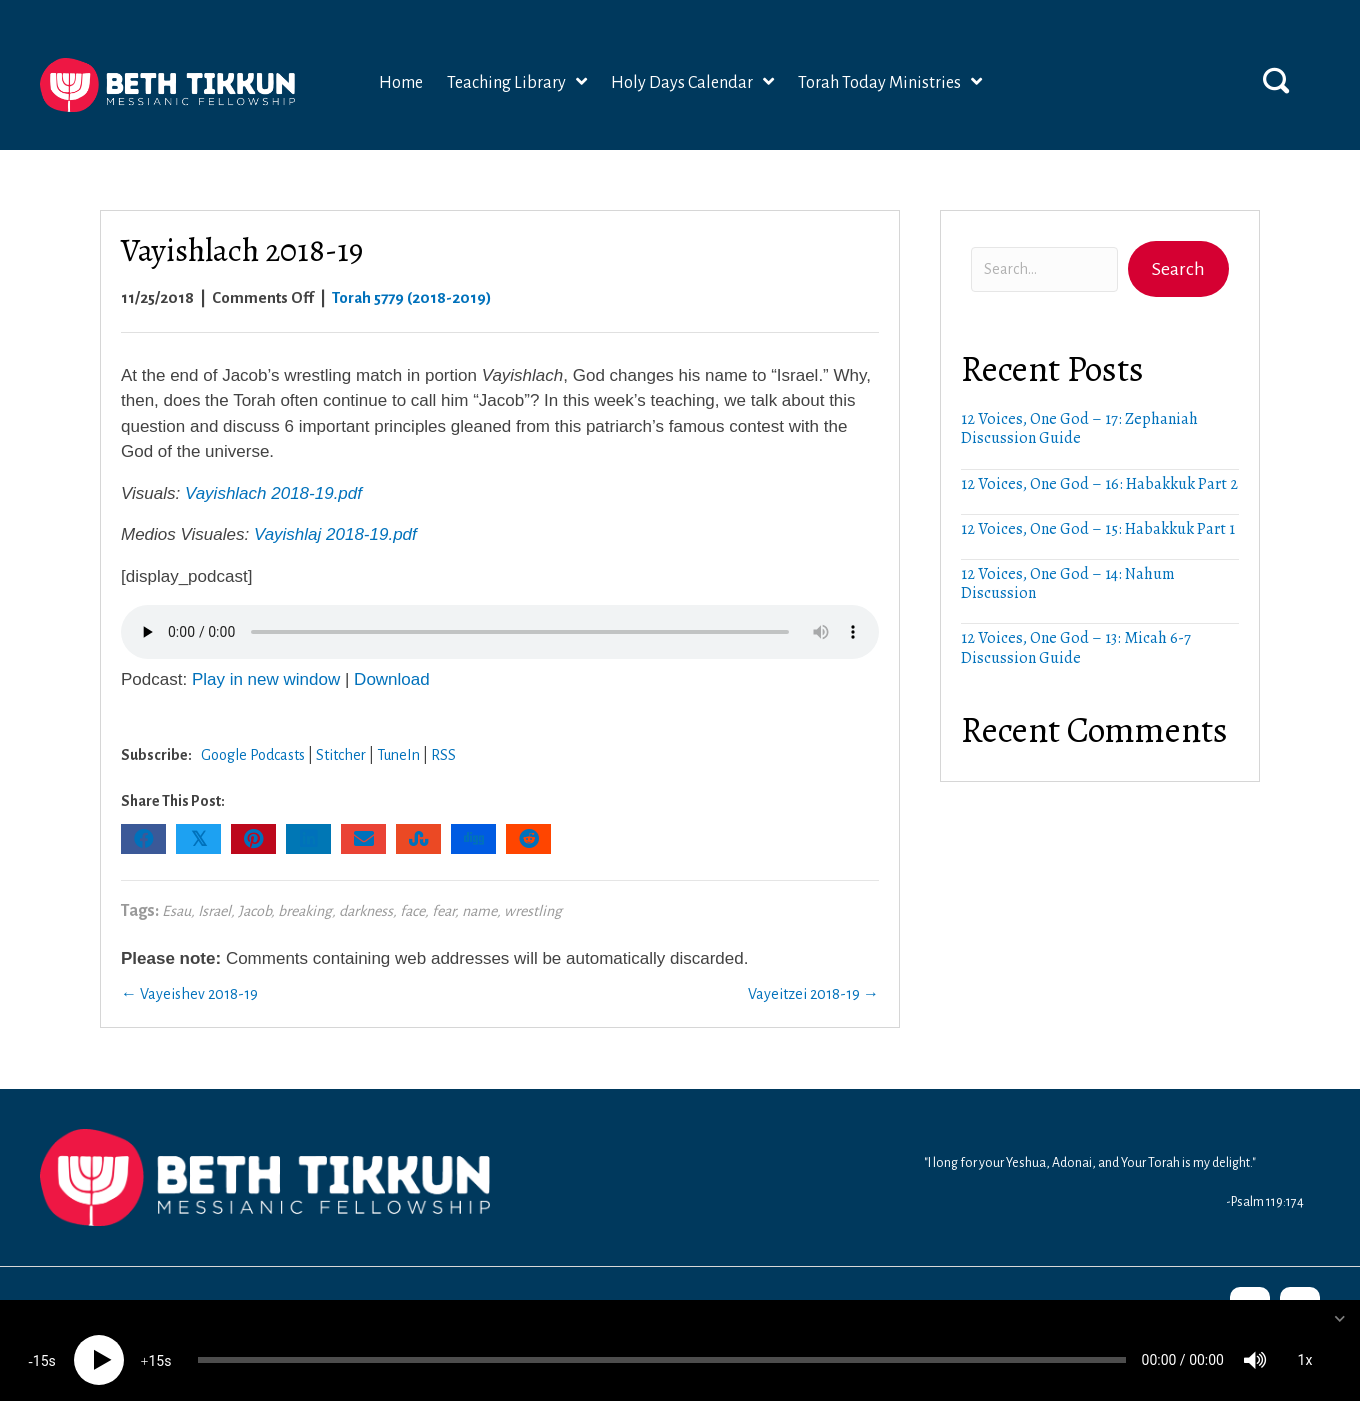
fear (443, 911)
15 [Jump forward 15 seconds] (156, 1342)
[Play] (99, 1341)
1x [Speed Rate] (1305, 1341)
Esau (176, 911)
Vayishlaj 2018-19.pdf (335, 534)
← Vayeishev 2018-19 (189, 994)
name (479, 911)
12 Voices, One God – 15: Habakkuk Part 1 (1098, 529)
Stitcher (341, 755)
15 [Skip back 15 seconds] (41, 1342)
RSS (443, 755)
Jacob (254, 911)
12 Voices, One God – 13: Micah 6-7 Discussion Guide (1076, 647)
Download (392, 679)
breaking (305, 911)
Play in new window (266, 679)
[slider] (662, 1341)
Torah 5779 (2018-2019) (412, 297)
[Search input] (1044, 269)
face (412, 911)
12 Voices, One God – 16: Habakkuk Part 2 (1099, 484)
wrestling (533, 911)
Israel (214, 911)
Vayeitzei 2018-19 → (813, 994)
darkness (366, 911)
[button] (1276, 80)
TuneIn (398, 755)
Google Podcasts (253, 755)
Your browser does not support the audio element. (500, 632)
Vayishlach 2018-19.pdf (273, 493)
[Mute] (1255, 1341)
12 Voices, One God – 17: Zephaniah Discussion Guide (1079, 428)
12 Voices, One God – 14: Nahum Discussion (1068, 583)
